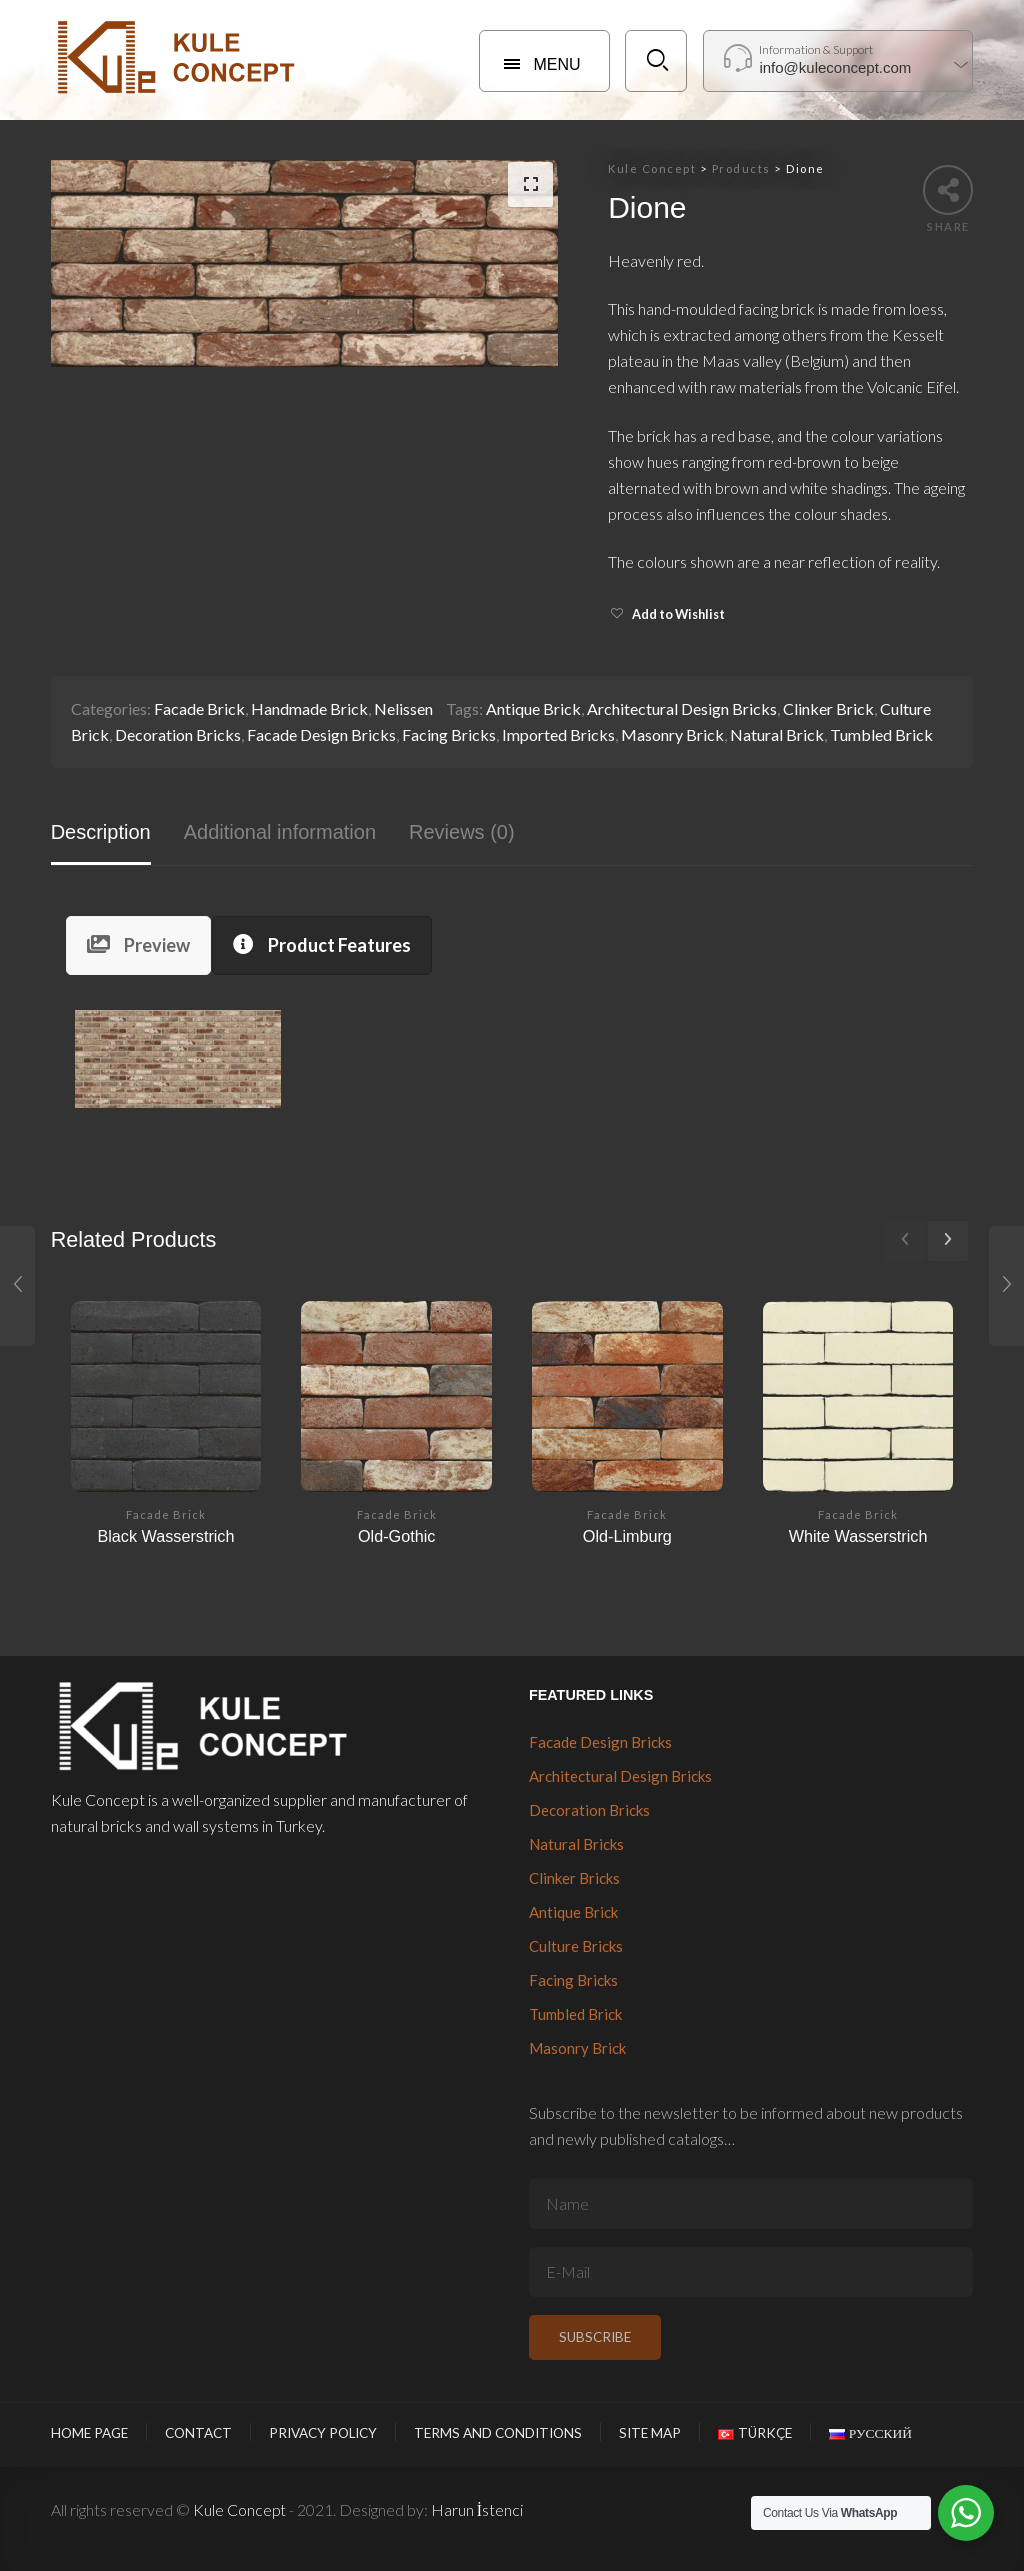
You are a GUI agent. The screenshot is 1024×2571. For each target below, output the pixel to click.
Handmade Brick (309, 708)
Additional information (280, 832)
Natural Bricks (576, 1844)
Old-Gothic (396, 1536)
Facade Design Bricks (321, 734)
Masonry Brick (672, 734)
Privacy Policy (323, 2433)
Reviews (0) (462, 832)
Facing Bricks (449, 734)
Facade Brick (199, 708)
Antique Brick (533, 708)
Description (101, 832)
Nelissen (403, 708)
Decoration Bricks (178, 734)
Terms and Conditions (498, 2433)
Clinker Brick (828, 708)
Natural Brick (777, 734)
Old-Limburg (627, 1536)
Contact (198, 2433)
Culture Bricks (576, 1946)
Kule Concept (239, 2509)
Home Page (89, 2433)
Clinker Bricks (574, 1878)
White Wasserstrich (858, 1536)
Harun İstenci (477, 2509)
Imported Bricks (558, 734)
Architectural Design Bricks (682, 708)
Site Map (650, 2433)
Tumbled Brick (881, 734)
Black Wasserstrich (165, 1536)
